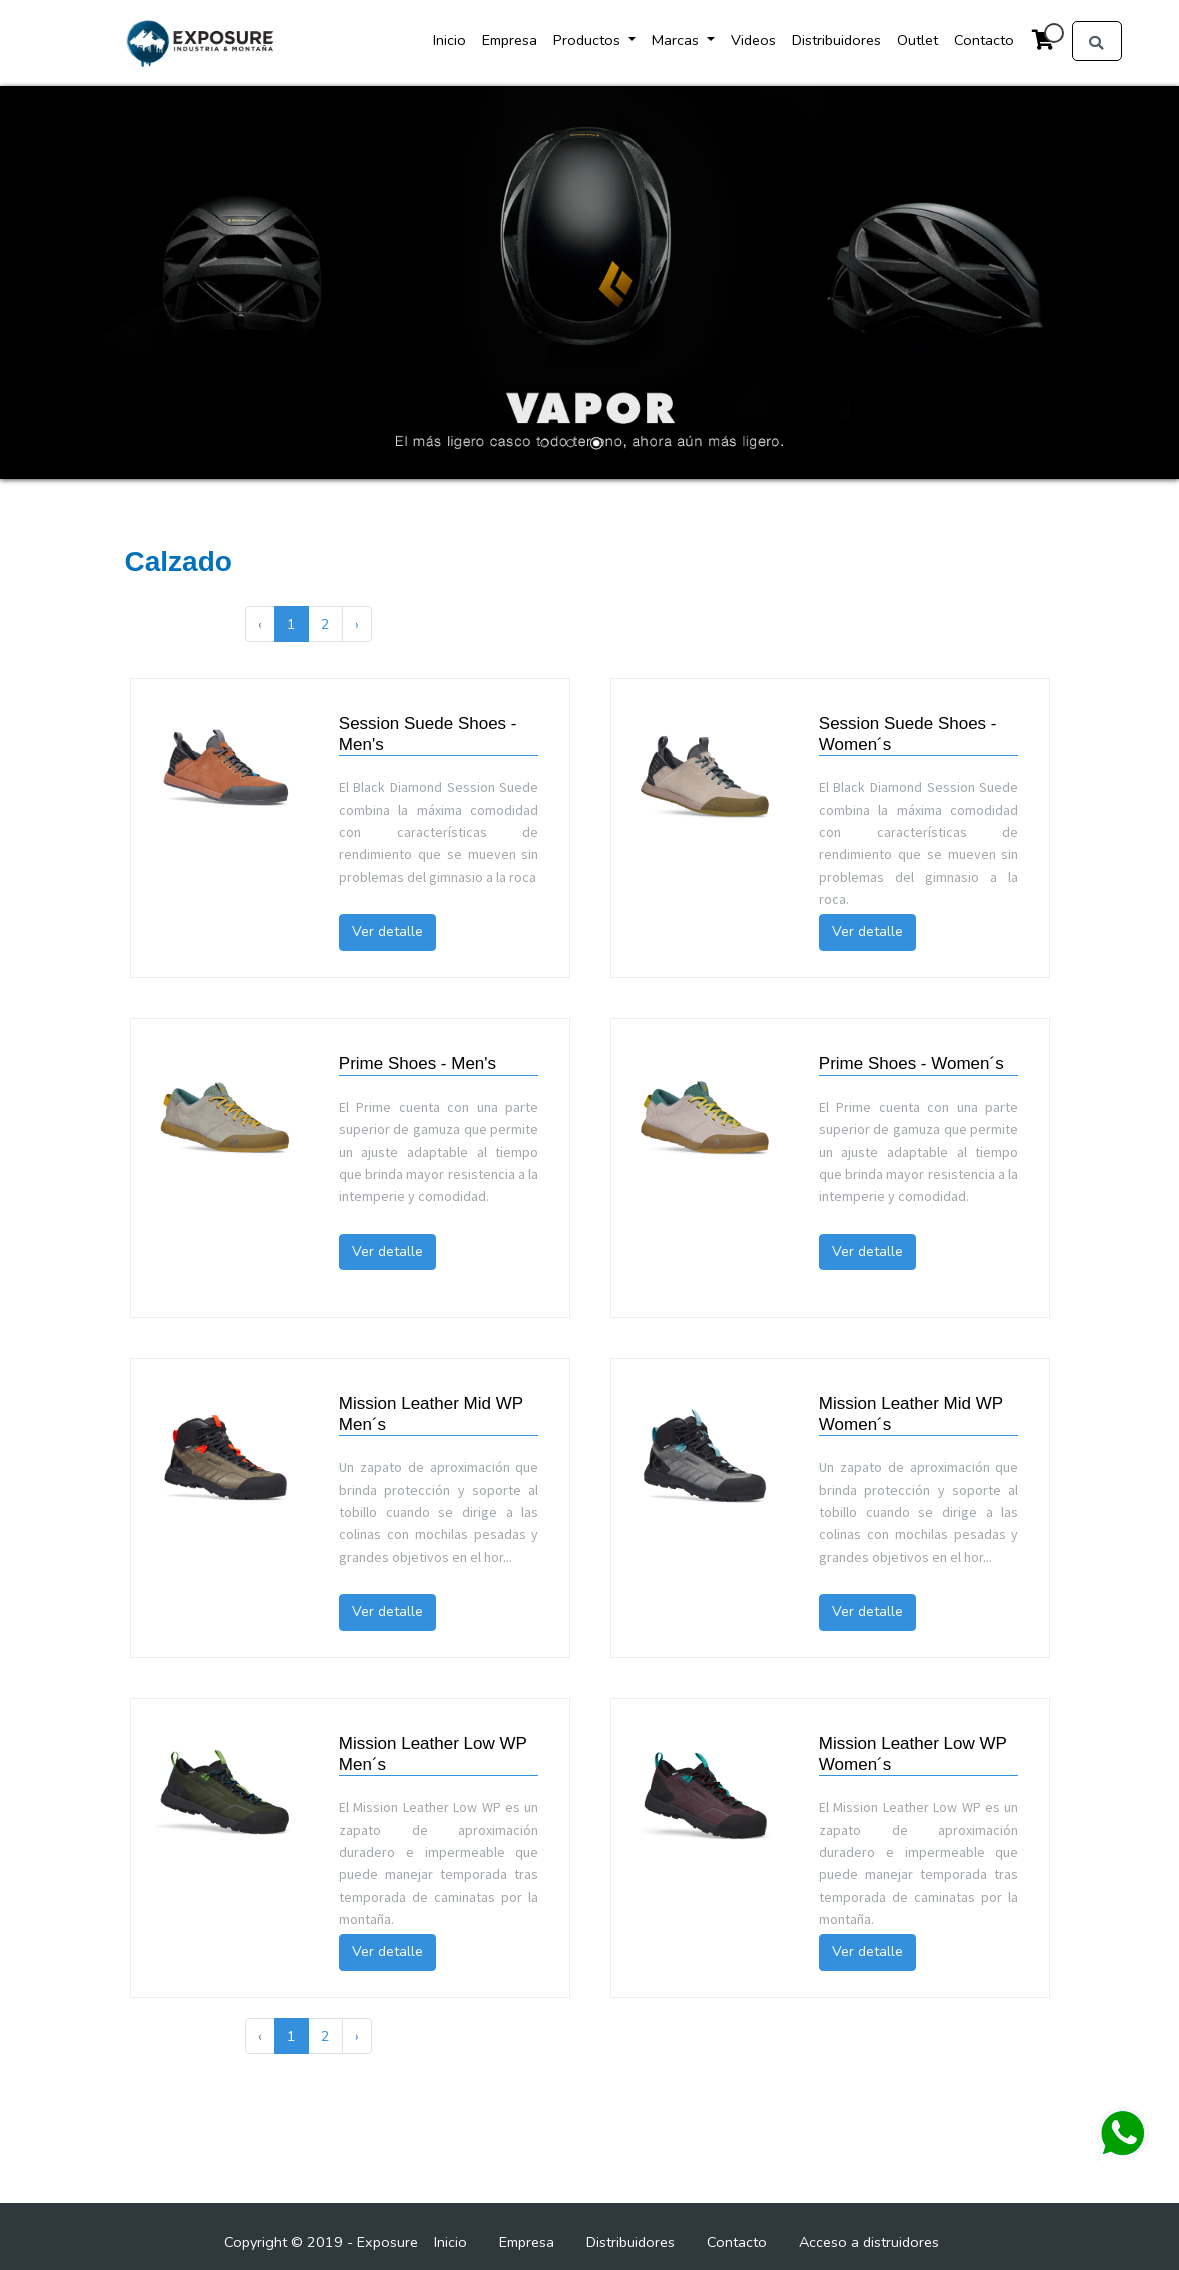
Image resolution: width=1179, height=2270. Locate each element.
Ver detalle (387, 931)
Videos (753, 40)
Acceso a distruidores (869, 2242)
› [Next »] (357, 624)
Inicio (449, 40)
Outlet (917, 40)
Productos (588, 40)
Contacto (984, 40)
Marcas (677, 40)
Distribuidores (836, 40)
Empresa (509, 40)
